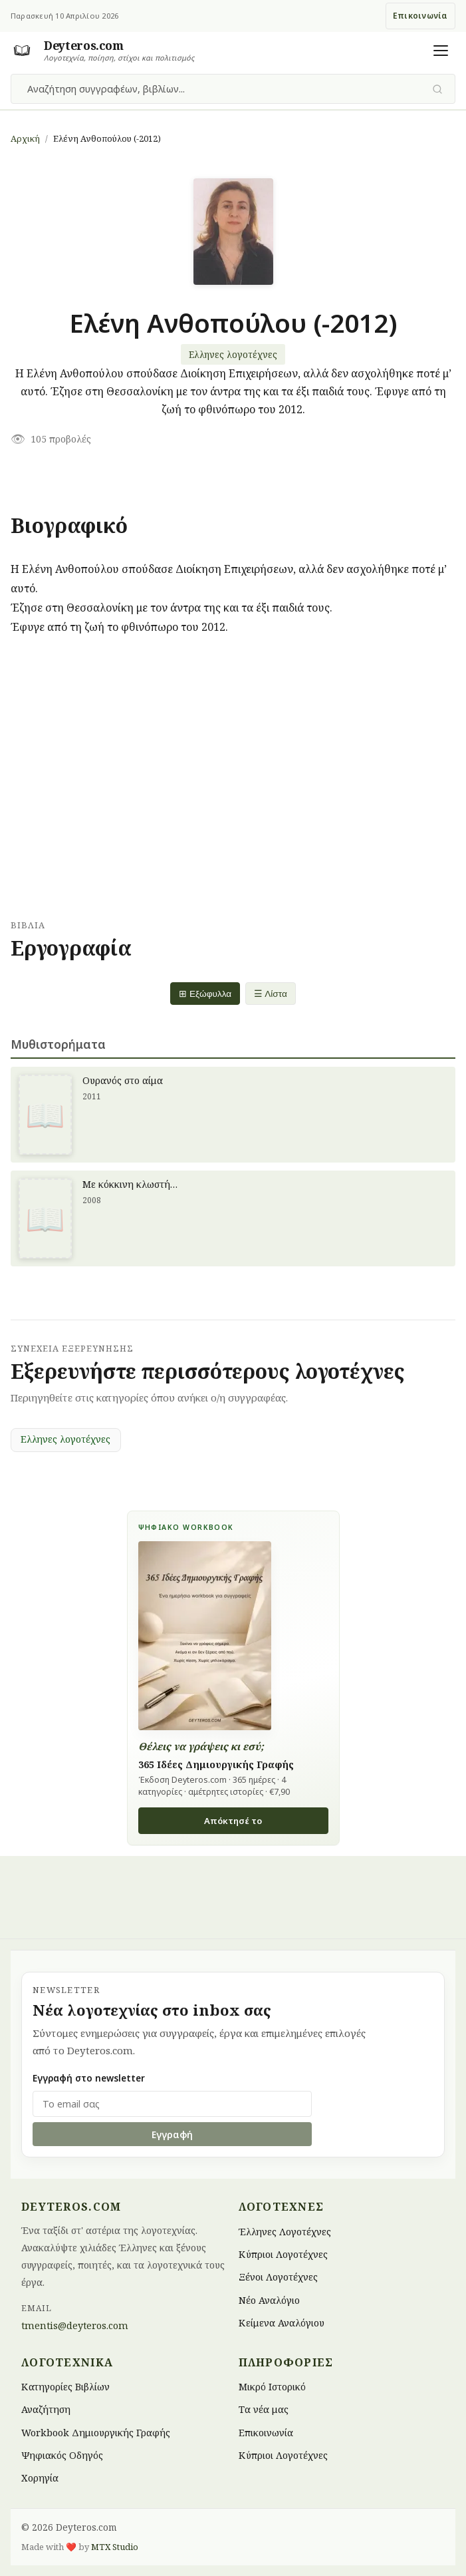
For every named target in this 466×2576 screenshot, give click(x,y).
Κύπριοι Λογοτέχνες (283, 2253)
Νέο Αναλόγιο (269, 2299)
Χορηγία (39, 2478)
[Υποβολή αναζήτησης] (438, 89)
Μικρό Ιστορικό (272, 2386)
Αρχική (25, 138)
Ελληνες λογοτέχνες (233, 354)
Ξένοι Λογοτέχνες (278, 2277)
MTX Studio (114, 2547)
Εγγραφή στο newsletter (89, 2078)
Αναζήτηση (45, 2409)
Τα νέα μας (264, 2409)
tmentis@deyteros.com (74, 2325)
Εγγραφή (172, 2134)
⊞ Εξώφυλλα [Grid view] (205, 994)
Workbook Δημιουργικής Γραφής (95, 2432)
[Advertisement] (233, 782)
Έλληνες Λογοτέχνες (285, 2231)
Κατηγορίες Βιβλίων (65, 2386)
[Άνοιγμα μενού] (440, 50)
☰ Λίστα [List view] (270, 994)
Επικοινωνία (420, 15)
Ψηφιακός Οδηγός (62, 2455)
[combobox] (225, 89)
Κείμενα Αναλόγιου (281, 2322)
